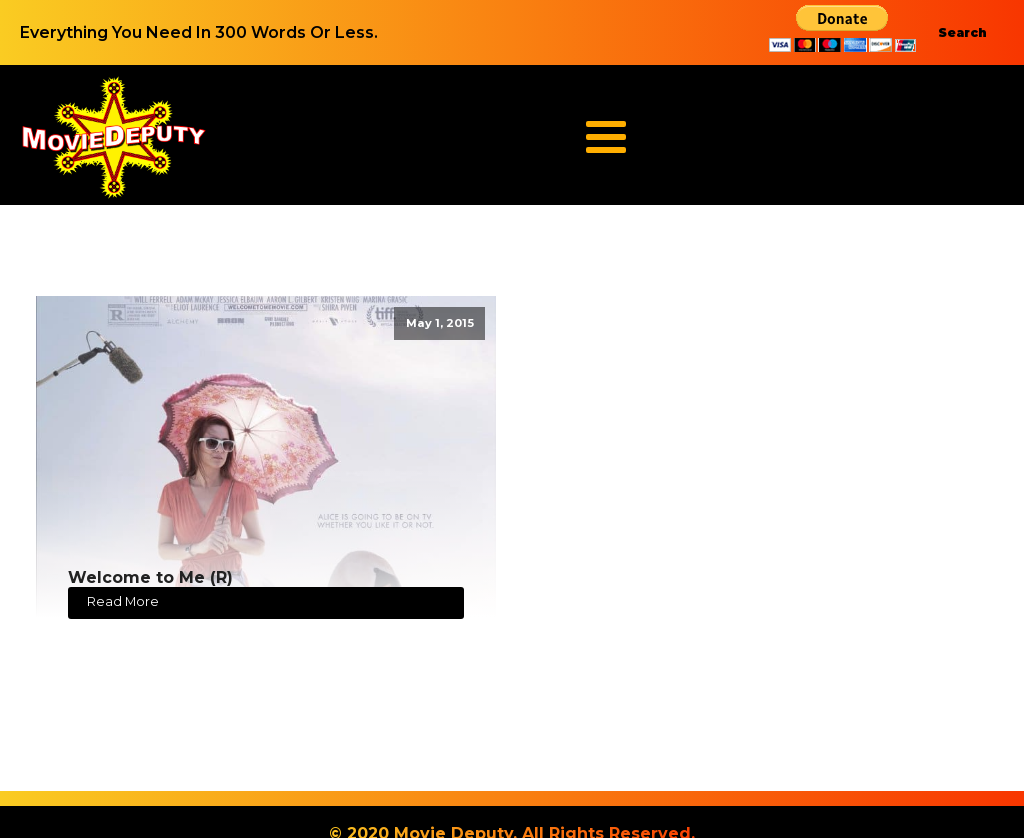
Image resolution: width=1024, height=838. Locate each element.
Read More (123, 601)
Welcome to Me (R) (150, 577)
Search (962, 32)
